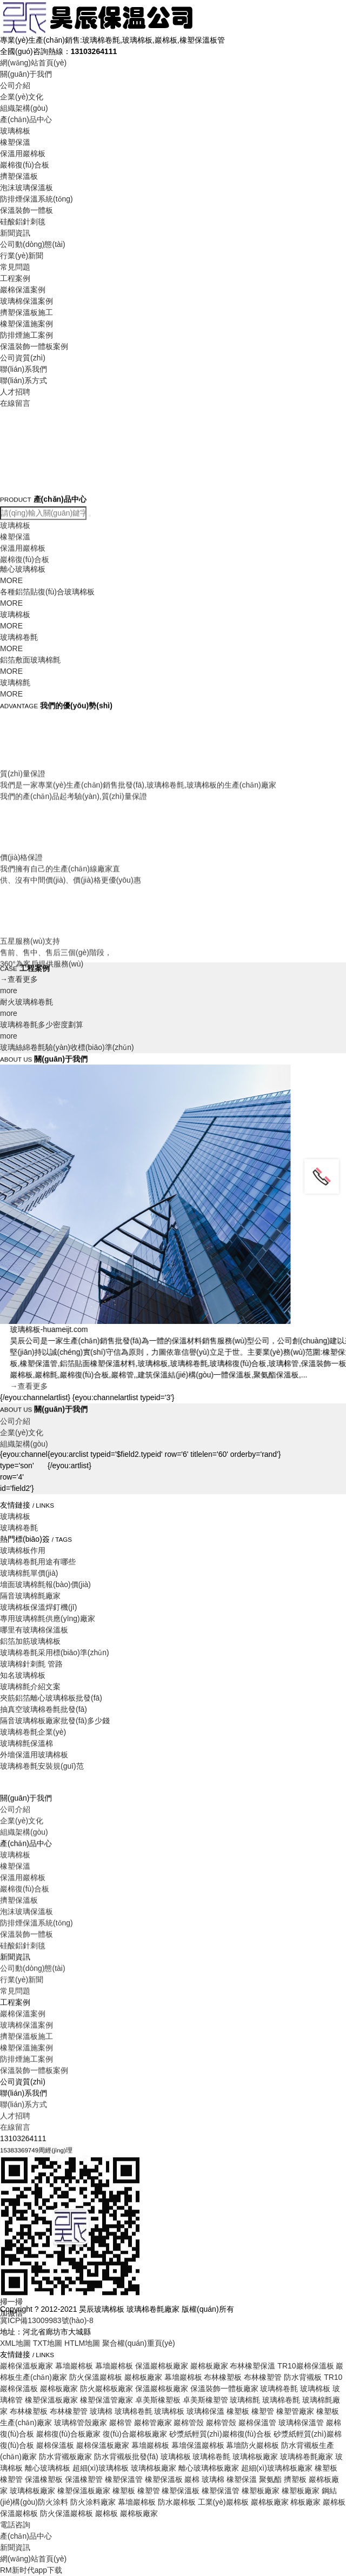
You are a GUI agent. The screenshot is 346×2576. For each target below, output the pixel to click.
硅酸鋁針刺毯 (22, 221)
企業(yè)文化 (21, 96)
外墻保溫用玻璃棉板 (34, 1754)
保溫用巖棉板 (22, 153)
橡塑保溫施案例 (26, 323)
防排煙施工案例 (26, 335)
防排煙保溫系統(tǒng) (36, 199)
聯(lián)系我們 (23, 369)
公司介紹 (15, 85)
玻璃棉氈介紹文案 (30, 1686)
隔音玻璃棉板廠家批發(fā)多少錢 (55, 1720)
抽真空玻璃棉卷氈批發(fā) (43, 1709)
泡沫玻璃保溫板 (26, 187)
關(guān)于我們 (26, 74)
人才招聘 (15, 391)
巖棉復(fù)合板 (24, 164)
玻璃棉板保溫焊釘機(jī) (38, 1607)
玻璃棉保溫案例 (26, 301)
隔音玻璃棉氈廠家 (30, 1595)
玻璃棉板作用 (22, 1550)
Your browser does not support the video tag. (81, 451)
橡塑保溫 (15, 142)
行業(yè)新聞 (21, 255)
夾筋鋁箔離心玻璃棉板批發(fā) (51, 1698)
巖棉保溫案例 (22, 289)
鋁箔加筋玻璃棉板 (30, 1641)
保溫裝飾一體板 (26, 210)
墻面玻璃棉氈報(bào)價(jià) (45, 1584)
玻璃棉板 (15, 130)
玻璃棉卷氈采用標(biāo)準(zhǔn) (54, 1652)
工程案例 (15, 278)
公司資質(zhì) (22, 357)
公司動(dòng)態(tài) (32, 244)
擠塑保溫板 (19, 176)
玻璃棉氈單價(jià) (29, 1573)
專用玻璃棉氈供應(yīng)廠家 (47, 1618)
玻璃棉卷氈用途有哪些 (38, 1561)
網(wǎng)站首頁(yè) (33, 62)
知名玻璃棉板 (22, 1675)
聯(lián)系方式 (23, 380)
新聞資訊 (15, 233)
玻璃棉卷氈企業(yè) (33, 1732)
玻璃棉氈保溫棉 (26, 1743)
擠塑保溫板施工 (26, 312)
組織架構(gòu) (24, 108)
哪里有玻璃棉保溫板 (34, 1629)
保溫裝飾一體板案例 (34, 346)
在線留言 (15, 403)
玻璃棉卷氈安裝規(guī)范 (42, 1766)
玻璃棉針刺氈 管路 (31, 1664)
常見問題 (15, 267)
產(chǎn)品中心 (26, 119)
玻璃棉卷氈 (19, 1527)
